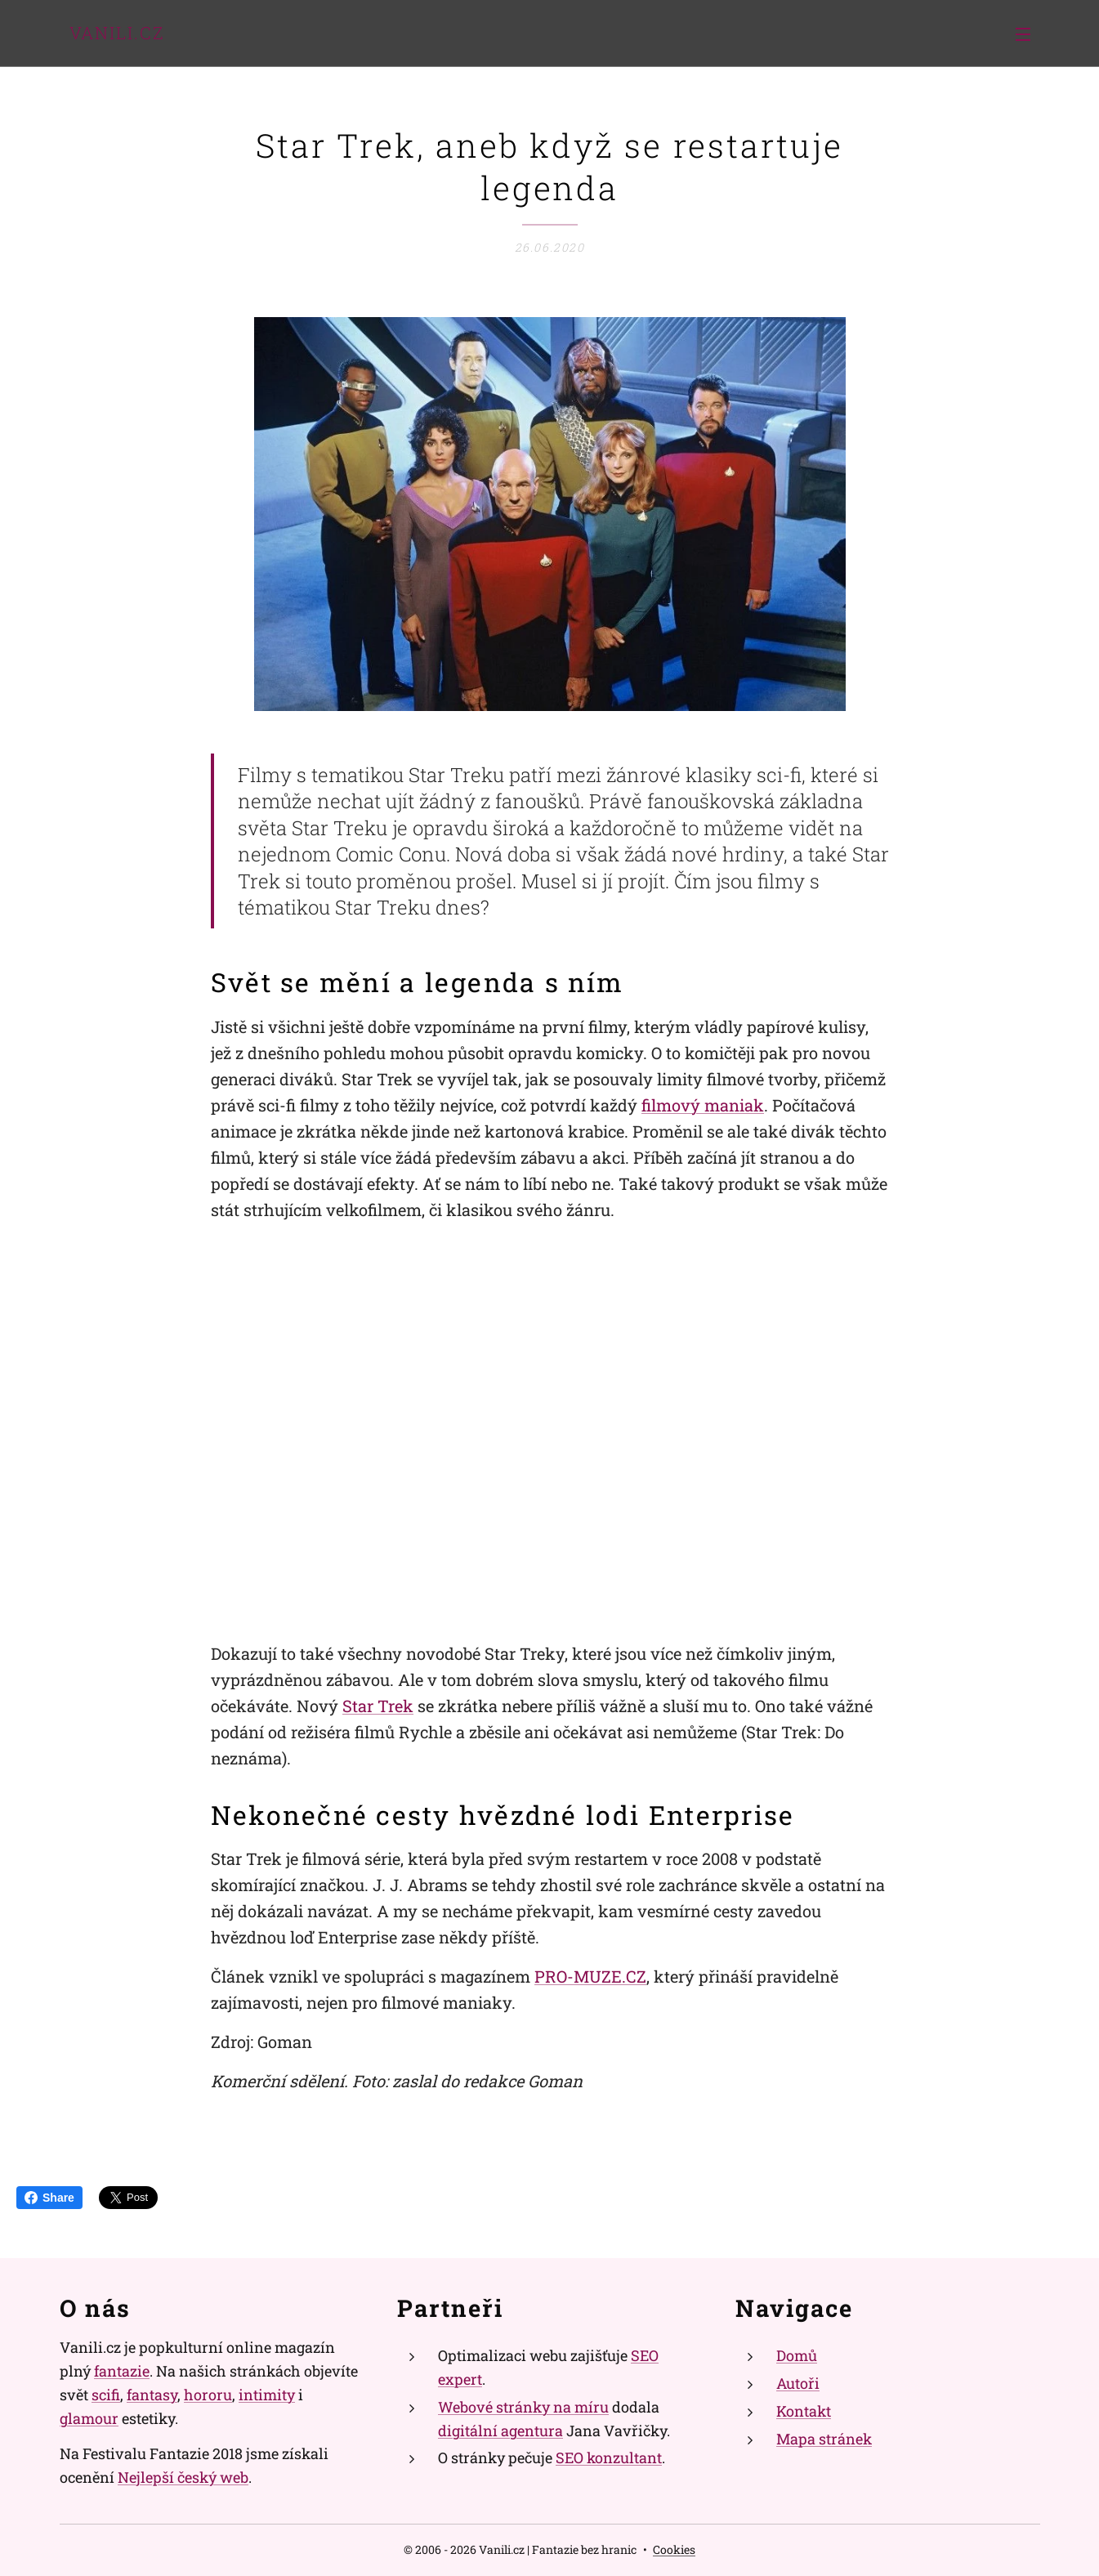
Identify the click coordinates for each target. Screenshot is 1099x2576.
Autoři (797, 2383)
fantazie (122, 2371)
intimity (267, 2394)
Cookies (674, 2549)
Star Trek (377, 1706)
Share (49, 2197)
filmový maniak (702, 1105)
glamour (89, 2417)
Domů (795, 2355)
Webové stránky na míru (523, 2407)
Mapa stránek (823, 2438)
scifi (106, 2394)
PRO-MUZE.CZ (590, 1977)
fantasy (152, 2394)
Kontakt (802, 2411)
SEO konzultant (609, 2457)
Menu (1023, 34)
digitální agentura (500, 2430)
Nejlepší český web (183, 2477)
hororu (208, 2394)
